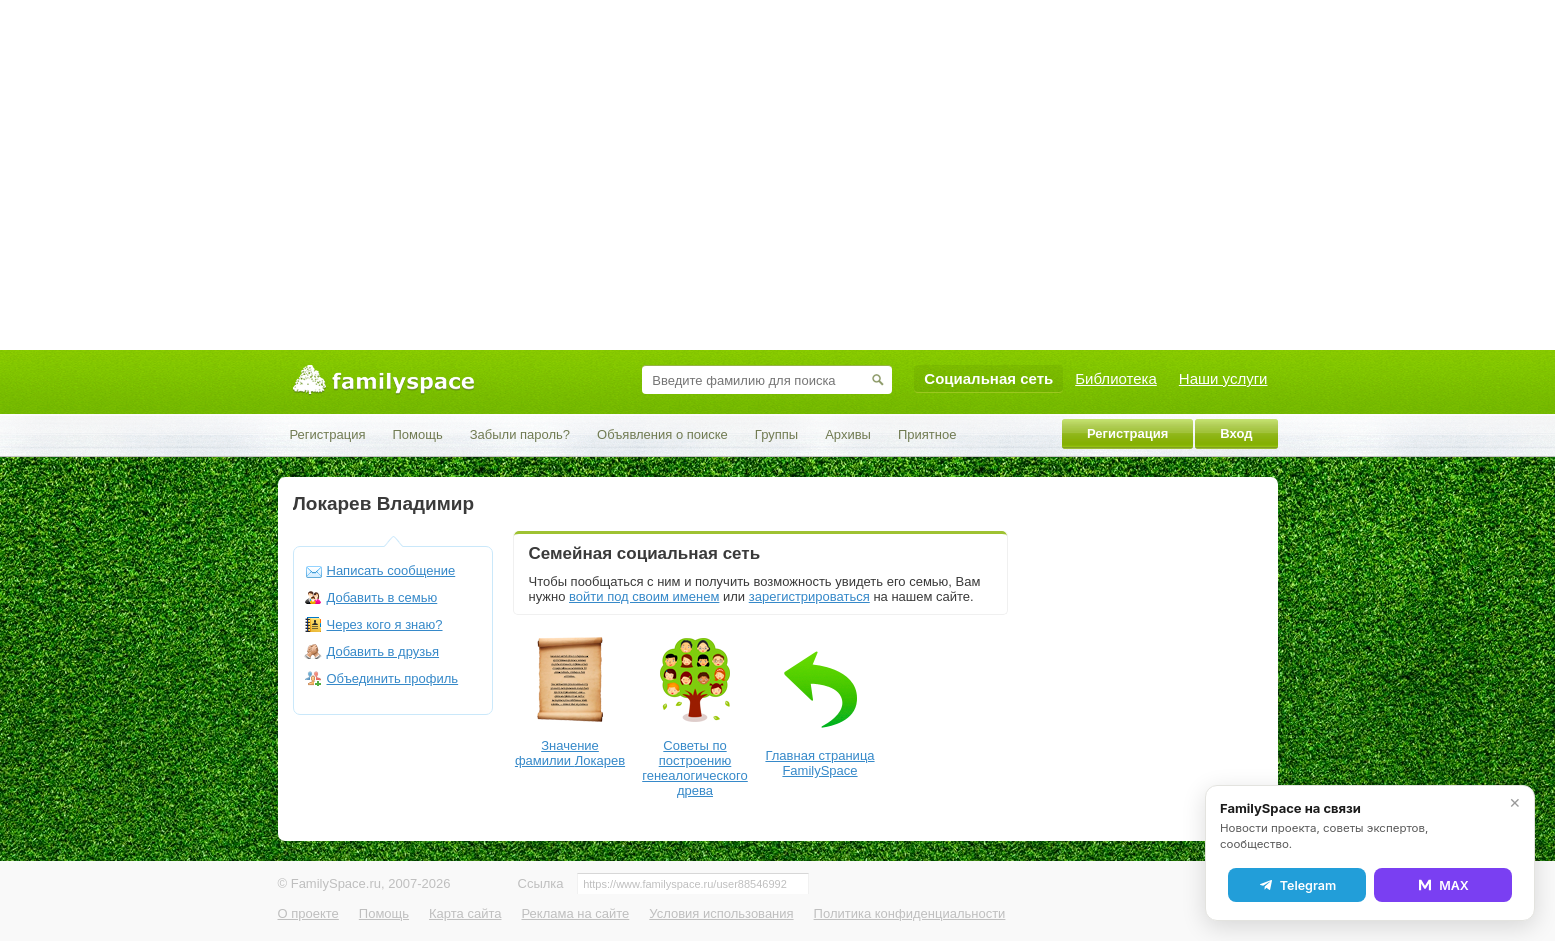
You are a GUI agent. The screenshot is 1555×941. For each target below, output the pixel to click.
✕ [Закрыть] (1515, 803)
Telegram (1297, 885)
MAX (1443, 885)
